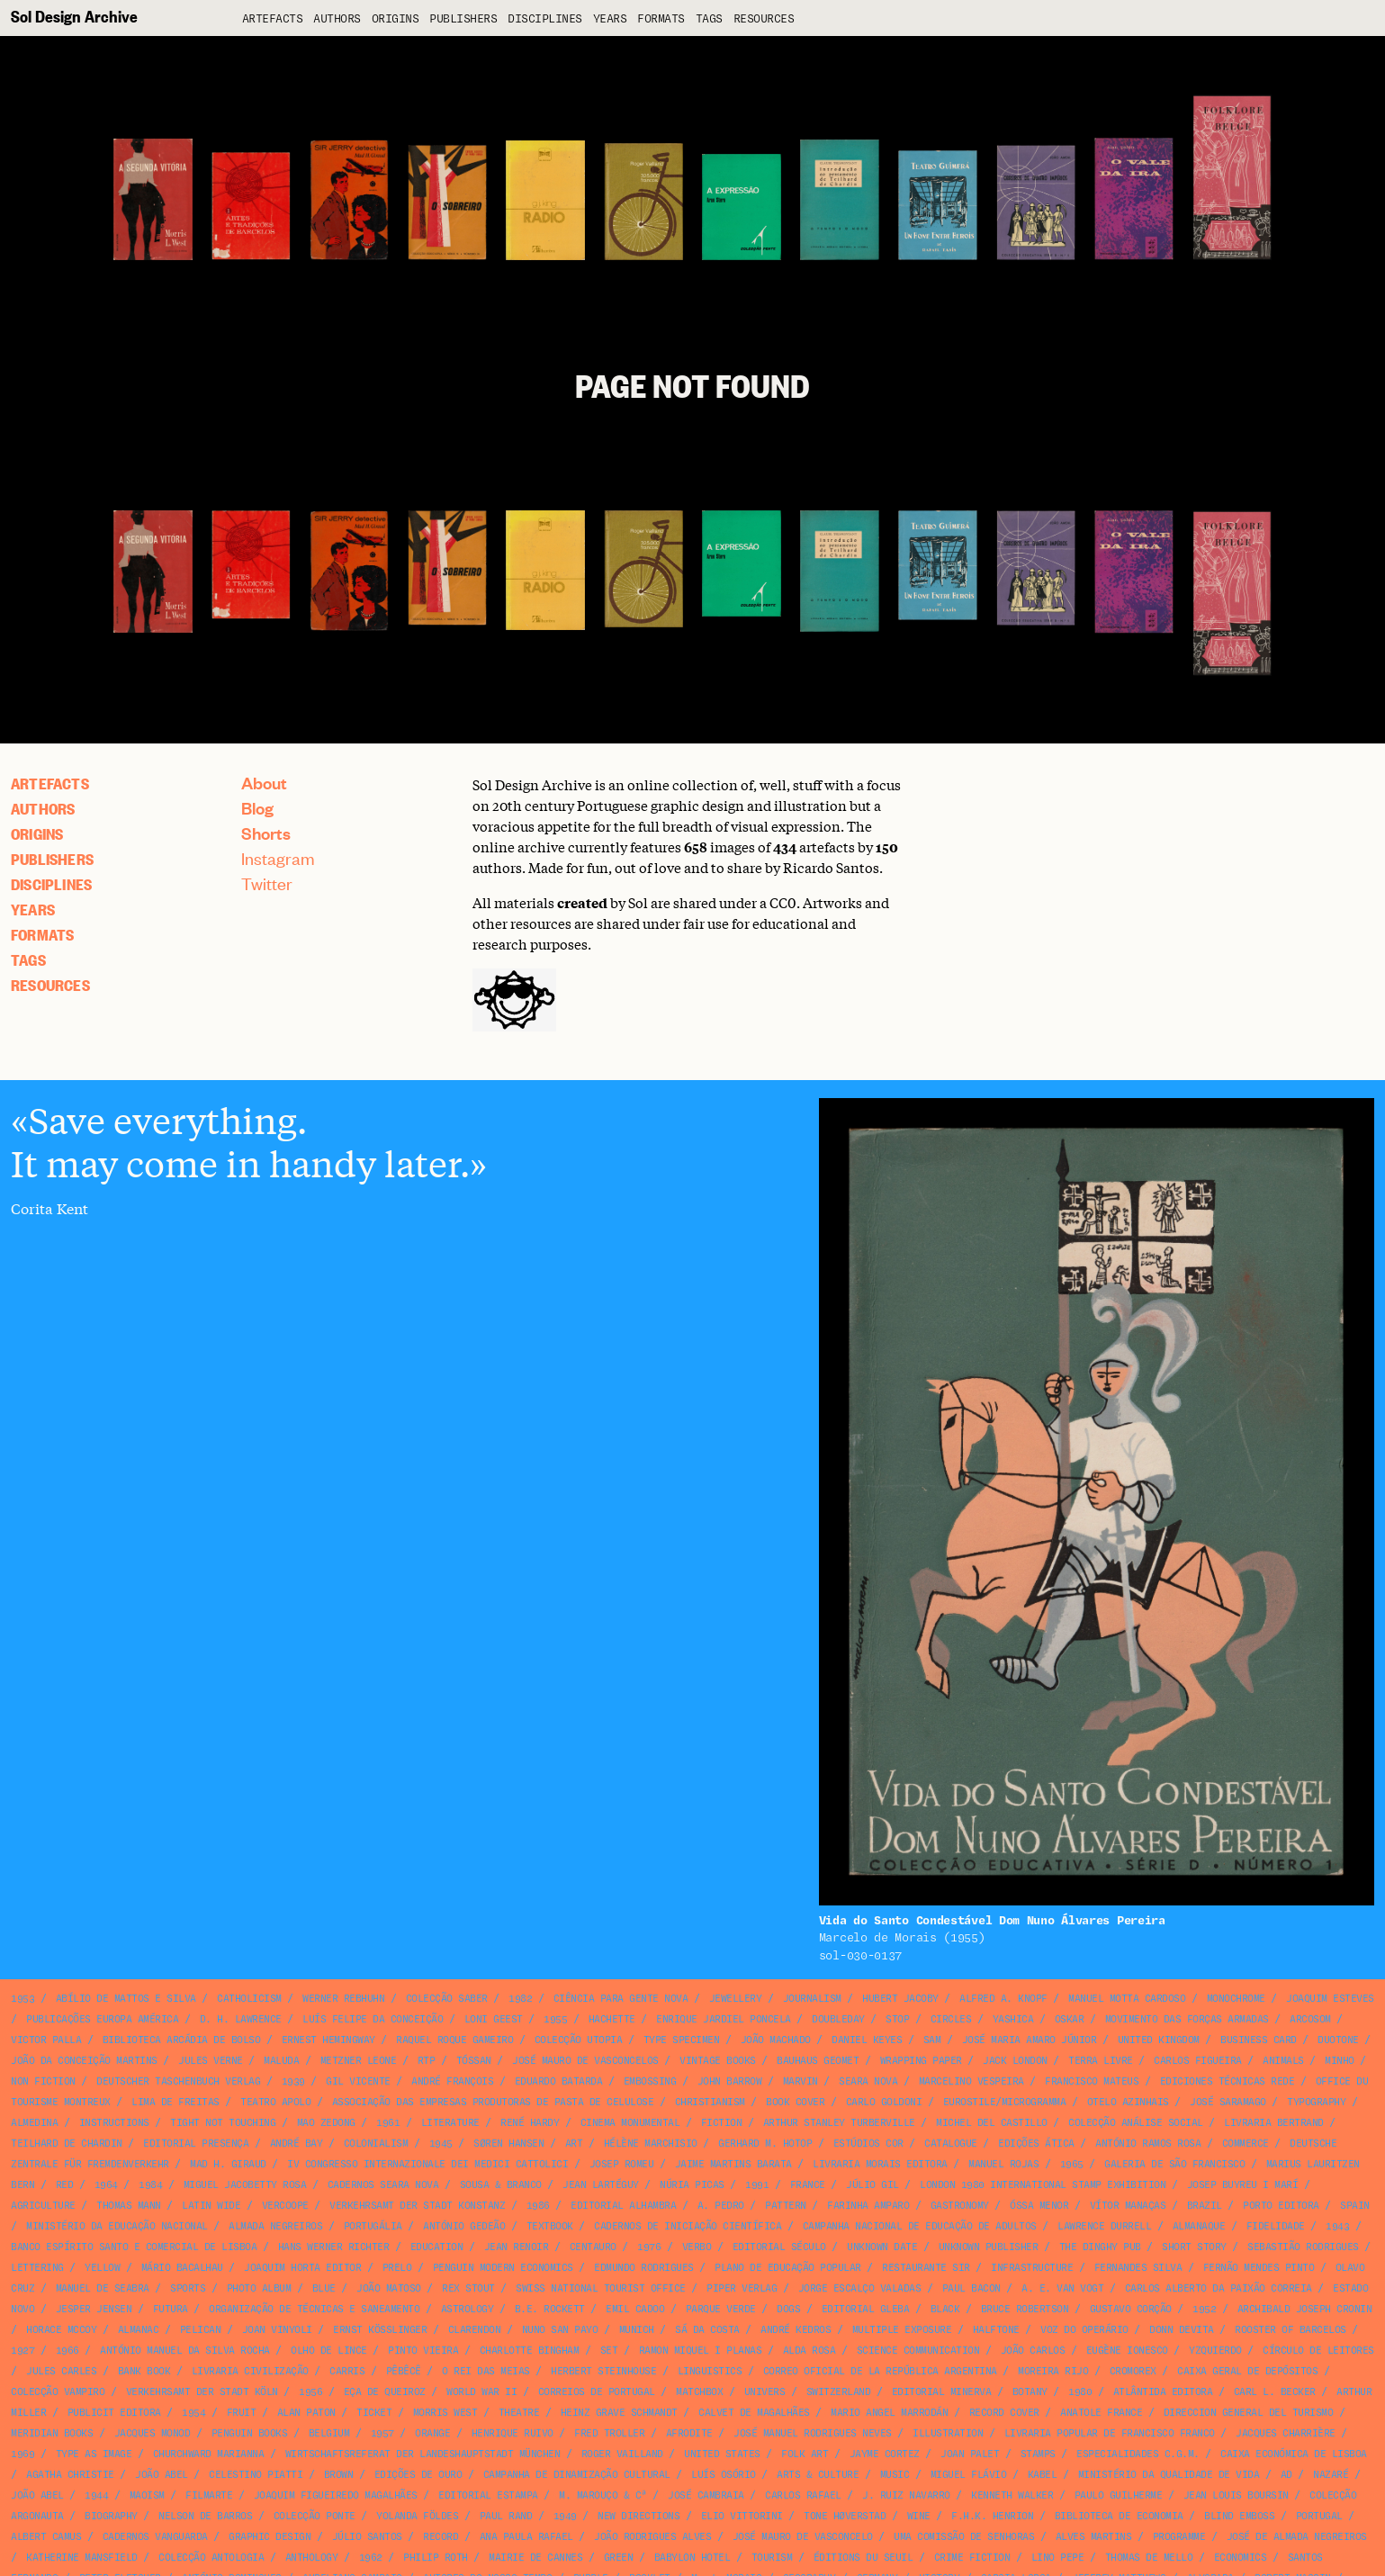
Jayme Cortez (885, 2454)
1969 (22, 2454)
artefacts (272, 19)
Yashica (1013, 2019)
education (436, 2247)
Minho (1339, 2060)
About (264, 782)
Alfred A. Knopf (1003, 1998)
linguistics (710, 2371)
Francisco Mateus (1091, 2081)
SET (609, 2350)
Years (610, 19)
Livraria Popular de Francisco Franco (1109, 2433)
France (807, 2185)
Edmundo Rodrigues (644, 2267)
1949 (565, 2516)
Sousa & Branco (501, 2185)
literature (450, 2122)
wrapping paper (921, 2060)
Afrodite (689, 2433)
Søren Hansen (508, 2143)
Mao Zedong (326, 2122)
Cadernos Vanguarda (155, 2536)
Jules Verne (210, 2060)
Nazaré (1330, 2474)
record (440, 2536)
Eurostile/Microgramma (1004, 2102)
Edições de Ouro (418, 2474)
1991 (757, 2185)
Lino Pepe (1057, 2557)
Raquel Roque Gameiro (454, 2040)
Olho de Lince (329, 2350)
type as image (94, 2454)
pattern (785, 2205)
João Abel (161, 2474)
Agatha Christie (70, 2474)
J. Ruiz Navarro (906, 2495)
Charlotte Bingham (530, 2350)
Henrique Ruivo (512, 2433)
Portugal (1319, 2516)
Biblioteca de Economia (1119, 2516)
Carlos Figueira (1198, 2060)
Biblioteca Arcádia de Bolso (182, 2040)
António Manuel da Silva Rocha (185, 2350)
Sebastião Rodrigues (1303, 2247)
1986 (538, 2205)
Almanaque (1199, 2226)
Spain (1355, 2205)
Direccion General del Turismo (1249, 2412)
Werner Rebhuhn (343, 1998)
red (65, 2185)
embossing (650, 2081)
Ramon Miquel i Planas (700, 2350)
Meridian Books (52, 2433)
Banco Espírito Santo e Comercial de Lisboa (133, 2247)
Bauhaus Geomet (818, 2060)
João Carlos (1033, 2350)
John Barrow (729, 2081)
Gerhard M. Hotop (765, 2143)
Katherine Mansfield (82, 2557)
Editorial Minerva (942, 2392)
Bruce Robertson (1025, 2309)
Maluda (281, 2060)
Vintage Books (717, 2060)
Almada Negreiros (275, 2226)
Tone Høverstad (845, 2516)
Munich (636, 2329)
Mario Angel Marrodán (889, 2412)
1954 (193, 2412)
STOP (897, 2019)
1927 (22, 2350)
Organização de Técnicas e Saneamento (314, 2309)
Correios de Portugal (596, 2392)
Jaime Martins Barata (733, 2164)
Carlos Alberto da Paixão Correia (1218, 2288)
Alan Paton (306, 2412)
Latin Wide (211, 2205)
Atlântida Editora (1163, 2392)
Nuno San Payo (560, 2329)
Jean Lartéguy (600, 2185)
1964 (106, 2185)
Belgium (329, 2433)
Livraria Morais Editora (880, 2164)
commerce (1245, 2143)
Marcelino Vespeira (971, 2081)
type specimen (681, 2040)
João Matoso (388, 2288)
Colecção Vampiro (57, 2392)
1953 (22, 1998)
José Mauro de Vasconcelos (585, 2060)
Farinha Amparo (868, 2205)
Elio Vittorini (742, 2516)
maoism (147, 2495)
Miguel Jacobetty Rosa (245, 2185)
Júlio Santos (367, 2536)
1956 (310, 2392)
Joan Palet (969, 2454)
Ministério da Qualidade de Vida (1169, 2474)
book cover (795, 2102)
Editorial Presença (195, 2143)
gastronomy (960, 2205)
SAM (932, 2040)
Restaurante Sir (926, 2267)
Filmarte (208, 2495)
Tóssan (473, 2060)
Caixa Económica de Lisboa (1293, 2454)
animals (1283, 2060)
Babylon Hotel (692, 2557)
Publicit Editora (114, 2412)
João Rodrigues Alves (652, 2536)
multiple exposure (902, 2329)
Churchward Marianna (209, 2454)
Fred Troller (609, 2433)
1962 (370, 2557)
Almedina (34, 2122)
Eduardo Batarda (559, 2081)
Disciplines (545, 19)
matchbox (699, 2392)
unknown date (882, 2247)
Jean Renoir (516, 2247)
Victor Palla (46, 2040)
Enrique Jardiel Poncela (723, 2019)
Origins (395, 19)
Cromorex (1133, 2371)
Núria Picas (692, 2185)
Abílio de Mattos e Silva (126, 1998)
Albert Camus (46, 2536)
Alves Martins (1094, 2536)
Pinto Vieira (423, 2350)
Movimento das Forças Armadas (1187, 2019)
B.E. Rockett (550, 2309)
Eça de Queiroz (385, 2392)
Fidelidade (1275, 2226)
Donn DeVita (1181, 2329)
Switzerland (838, 2392)
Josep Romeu (621, 2164)
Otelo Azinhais (1128, 2102)
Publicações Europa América (102, 2019)
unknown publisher (989, 2247)
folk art (804, 2454)
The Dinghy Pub (1100, 2247)
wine (919, 2516)
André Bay (296, 2143)
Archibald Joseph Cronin (1304, 2309)
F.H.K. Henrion (992, 2516)
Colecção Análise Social (1135, 2122)
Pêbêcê (403, 2371)
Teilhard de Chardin (66, 2143)
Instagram (278, 858)
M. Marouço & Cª (603, 2495)
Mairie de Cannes (535, 2557)
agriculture (43, 2205)
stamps (1038, 2454)
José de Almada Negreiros (1297, 2536)
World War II (481, 2392)
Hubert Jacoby (900, 1998)
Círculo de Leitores (1318, 2350)
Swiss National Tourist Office (601, 2288)
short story (1194, 2247)
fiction (721, 2122)
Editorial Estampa (488, 2495)
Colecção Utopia (579, 2040)
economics (1240, 2557)
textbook (549, 2226)
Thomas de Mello (1149, 2557)
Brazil (1204, 2205)
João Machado (776, 2040)
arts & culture (818, 2474)
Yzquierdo (1215, 2350)
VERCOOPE (285, 2205)
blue (324, 2288)
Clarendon (474, 2329)
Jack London (1015, 2060)
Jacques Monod (152, 2433)
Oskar (1069, 2019)
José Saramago (1228, 2102)
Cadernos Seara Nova (383, 2185)
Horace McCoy (61, 2329)
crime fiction (972, 2557)
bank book (144, 2371)
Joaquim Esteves (1330, 1998)
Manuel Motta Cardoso (1126, 1998)
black (945, 2309)
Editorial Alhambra (623, 2205)
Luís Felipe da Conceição (372, 2019)
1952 (1204, 2309)
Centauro (593, 2247)
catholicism (249, 1998)
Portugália (373, 2226)
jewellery (735, 1998)
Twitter (266, 883)
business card (1258, 2040)
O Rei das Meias (486, 2371)
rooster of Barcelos (1290, 2329)
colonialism (376, 2143)
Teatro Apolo (275, 2102)
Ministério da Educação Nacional (117, 2226)
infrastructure (1032, 2267)
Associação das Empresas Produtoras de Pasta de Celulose (493, 2102)
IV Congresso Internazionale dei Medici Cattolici (427, 2164)
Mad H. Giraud (228, 2164)
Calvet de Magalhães (754, 2412)
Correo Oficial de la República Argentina (880, 2371)
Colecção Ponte (314, 2516)
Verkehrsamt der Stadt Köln (202, 2392)
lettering (37, 2267)
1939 (293, 2081)
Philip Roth (435, 2557)
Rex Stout (468, 2288)
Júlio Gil (872, 2185)
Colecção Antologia (211, 2557)
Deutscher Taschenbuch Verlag (178, 2081)
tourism (772, 2557)
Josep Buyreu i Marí (1243, 2185)
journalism (812, 1998)
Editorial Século (779, 2247)
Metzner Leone (358, 2060)
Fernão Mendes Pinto (1259, 2267)
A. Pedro (720, 2205)
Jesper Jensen (94, 2309)
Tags (709, 19)
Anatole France (1101, 2412)
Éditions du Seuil (863, 2557)
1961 (388, 2122)
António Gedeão (464, 2226)
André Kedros (795, 2329)
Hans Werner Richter (334, 2247)
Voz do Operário (1084, 2329)
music (895, 2474)
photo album (259, 2288)
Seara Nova (868, 2081)
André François (452, 2081)
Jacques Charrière (1286, 2433)
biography (111, 2516)
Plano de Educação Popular (788, 2267)
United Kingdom (1159, 2040)
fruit (241, 2412)
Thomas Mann (128, 2205)
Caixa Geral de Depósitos (1247, 2371)
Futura (170, 2309)
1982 (520, 1998)
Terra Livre (1100, 2060)
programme (1179, 2536)
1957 (382, 2433)
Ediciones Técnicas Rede (1227, 2081)
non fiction (43, 2081)
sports (187, 2288)
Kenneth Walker (1012, 2495)
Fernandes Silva (1138, 2267)
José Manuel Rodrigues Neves (812, 2433)
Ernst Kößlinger (380, 2329)
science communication (918, 2350)
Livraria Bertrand (1274, 2122)
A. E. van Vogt (1062, 2288)
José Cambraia (706, 2495)
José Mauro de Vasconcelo (803, 2536)
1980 (1080, 2392)
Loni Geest (493, 2019)
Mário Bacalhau (182, 2267)
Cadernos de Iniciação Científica (687, 2226)
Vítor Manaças (1128, 2205)
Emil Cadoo (635, 2309)
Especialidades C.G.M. (1138, 2454)
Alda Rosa (809, 2350)
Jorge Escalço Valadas (860, 2288)
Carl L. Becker (1275, 2392)
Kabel (1042, 2474)
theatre (519, 2412)
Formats (661, 19)
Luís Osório (723, 2474)
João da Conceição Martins (84, 2060)
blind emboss (1239, 2516)
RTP (427, 2060)
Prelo (397, 2267)
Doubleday (838, 2019)
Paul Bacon (971, 2288)
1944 (96, 2495)
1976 (649, 2247)
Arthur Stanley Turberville (839, 2122)
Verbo (697, 2247)
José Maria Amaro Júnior (1029, 2040)
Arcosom (1310, 2019)
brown (339, 2474)
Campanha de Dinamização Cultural (576, 2474)
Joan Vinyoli (277, 2329)
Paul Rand (506, 2516)
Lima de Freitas (175, 2102)
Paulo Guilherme (1119, 2495)
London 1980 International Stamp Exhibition (1042, 2185)
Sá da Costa (707, 2329)
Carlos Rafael (803, 2495)
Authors (337, 19)
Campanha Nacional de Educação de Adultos (920, 2226)
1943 (1337, 2226)
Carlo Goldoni (884, 2102)
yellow (102, 2267)
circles (951, 2019)
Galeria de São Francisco (1174, 2164)
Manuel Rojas (1003, 2164)
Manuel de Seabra (102, 2288)
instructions (114, 2122)
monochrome (1236, 1998)
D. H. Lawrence (241, 2019)
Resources (764, 19)
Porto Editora (1281, 2205)
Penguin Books (249, 2433)
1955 (555, 2019)
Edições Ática (1036, 2143)
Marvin (800, 2081)
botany (1030, 2392)
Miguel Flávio (969, 2474)
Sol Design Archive (74, 16)
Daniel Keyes (867, 2040)
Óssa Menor (1039, 2205)
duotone (1338, 2040)
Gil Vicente (358, 2081)
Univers (765, 2392)
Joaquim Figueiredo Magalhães (336, 2495)
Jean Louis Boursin (1236, 2495)
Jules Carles (61, 2371)
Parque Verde (721, 2309)
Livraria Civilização (250, 2371)
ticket (373, 2412)
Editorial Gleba (866, 2309)
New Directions (638, 2516)
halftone (996, 2329)
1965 (1072, 2164)
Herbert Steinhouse (603, 2371)
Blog (257, 808)
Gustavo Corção (1131, 2309)
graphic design (269, 2536)
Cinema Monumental (630, 2122)
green (619, 2557)
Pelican (200, 2329)
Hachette (612, 2019)
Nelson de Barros (205, 2516)
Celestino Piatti (255, 2474)
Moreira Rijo (1053, 2371)
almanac (138, 2329)
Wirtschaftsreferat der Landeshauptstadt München (423, 2454)
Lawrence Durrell (1104, 2226)
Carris (346, 2371)
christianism (710, 2102)
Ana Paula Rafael (526, 2536)
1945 (441, 2143)
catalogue (950, 2143)
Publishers (463, 19)
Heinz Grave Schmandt (619, 2412)
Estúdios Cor (868, 2143)
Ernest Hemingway (328, 2040)
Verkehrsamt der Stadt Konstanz (417, 2205)
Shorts (266, 833)
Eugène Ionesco (1127, 2350)
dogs (788, 2309)
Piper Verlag (741, 2288)
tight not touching (222, 2122)
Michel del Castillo (992, 2122)
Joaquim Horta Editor (302, 2267)
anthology (311, 2557)
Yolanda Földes (417, 2516)
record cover (1004, 2412)
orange (432, 2433)
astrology (467, 2309)
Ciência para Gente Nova (620, 1998)
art (574, 2143)
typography (1316, 2102)
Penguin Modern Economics (503, 2267)
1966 (67, 2350)
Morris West (445, 2412)
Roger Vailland (622, 2454)
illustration (948, 2433)
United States (722, 2454)
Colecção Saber (447, 1998)
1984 (150, 2185)
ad (1286, 2474)
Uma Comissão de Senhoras (964, 2536)
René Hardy (529, 2122)
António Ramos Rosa (1148, 2143)
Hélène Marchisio (650, 2143)
